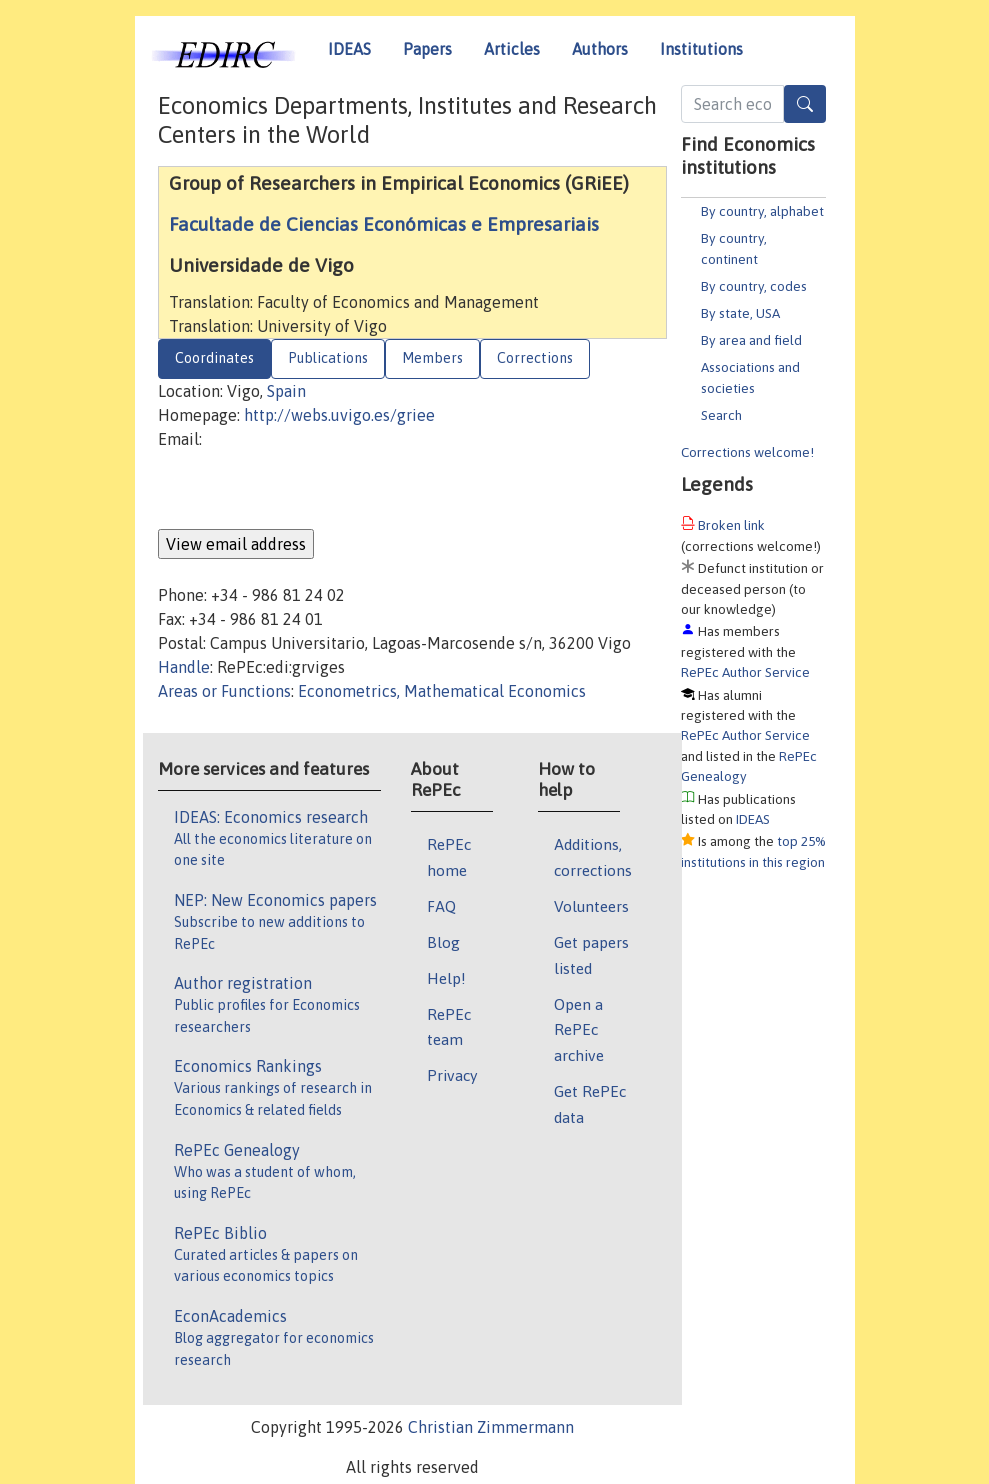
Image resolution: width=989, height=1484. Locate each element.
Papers (427, 49)
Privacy (452, 1075)
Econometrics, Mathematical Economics (442, 691)
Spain (286, 391)
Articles (512, 49)
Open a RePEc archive (579, 1030)
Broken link (731, 525)
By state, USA (740, 313)
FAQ (441, 906)
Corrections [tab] (535, 358)
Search (721, 415)
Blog (443, 942)
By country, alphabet (762, 211)
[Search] (805, 104)
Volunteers (591, 906)
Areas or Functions (224, 691)
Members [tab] (432, 358)
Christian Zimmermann (491, 1427)
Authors (600, 49)
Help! (446, 978)
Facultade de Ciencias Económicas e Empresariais (384, 224)
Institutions (701, 49)
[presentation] (310, 490)
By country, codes (754, 286)
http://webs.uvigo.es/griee (339, 415)
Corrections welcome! (747, 452)
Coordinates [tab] (214, 358)
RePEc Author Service (745, 672)
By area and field (751, 340)
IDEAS (349, 49)
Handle (184, 667)
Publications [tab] (328, 358)
